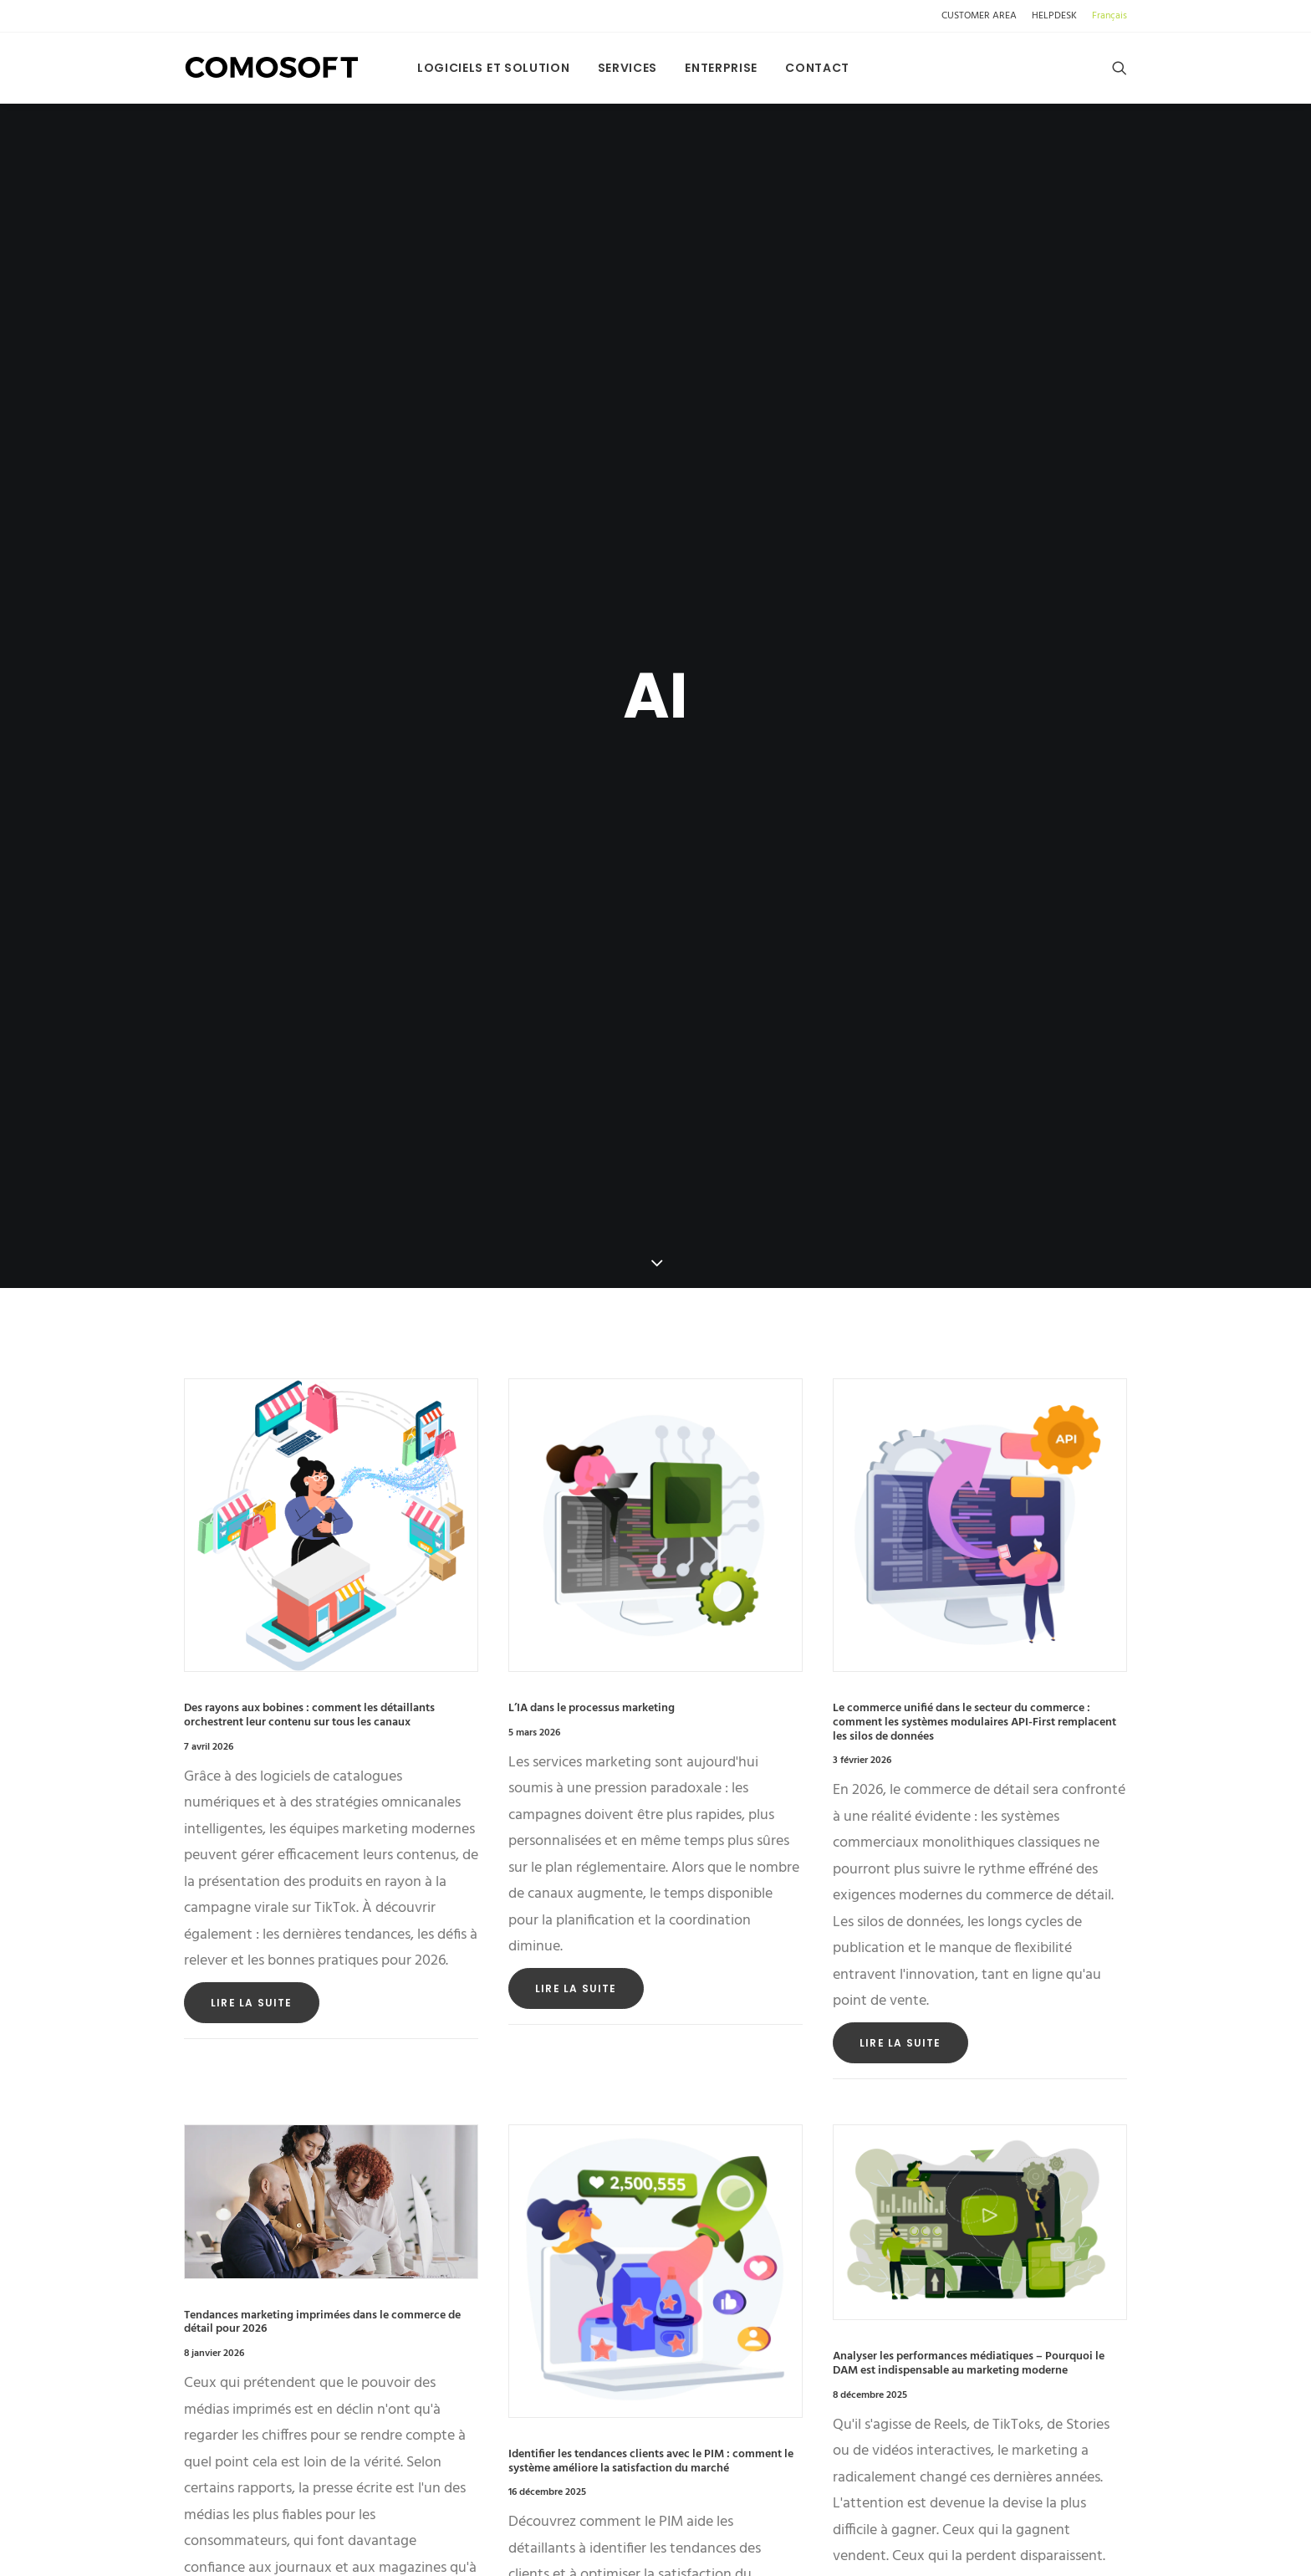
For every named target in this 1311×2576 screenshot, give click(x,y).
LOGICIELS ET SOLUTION (493, 67)
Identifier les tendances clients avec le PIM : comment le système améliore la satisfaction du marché (650, 2182)
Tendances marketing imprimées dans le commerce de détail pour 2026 (322, 2043)
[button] (1119, 68)
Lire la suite (252, 1723)
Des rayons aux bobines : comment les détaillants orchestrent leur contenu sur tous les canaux (309, 1436)
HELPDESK (1054, 16)
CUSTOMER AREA (979, 16)
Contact (817, 67)
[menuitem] (982, 16)
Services (628, 67)
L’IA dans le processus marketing (591, 1429)
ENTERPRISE (721, 67)
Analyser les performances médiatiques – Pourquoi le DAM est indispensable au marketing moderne (968, 2085)
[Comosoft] (272, 67)
